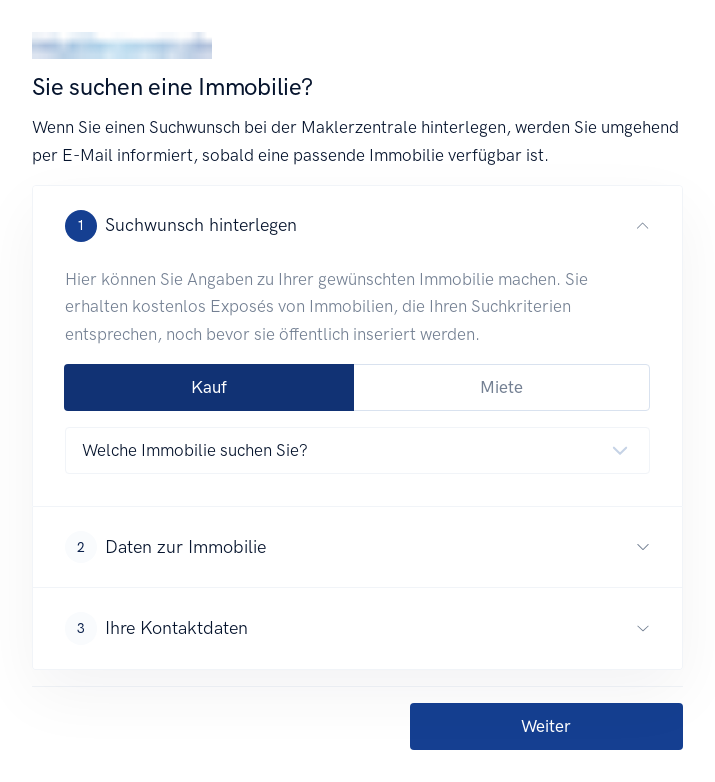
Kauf (209, 387)
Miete (501, 387)
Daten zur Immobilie (165, 547)
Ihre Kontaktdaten (156, 628)
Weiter (546, 726)
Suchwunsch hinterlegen (181, 226)
